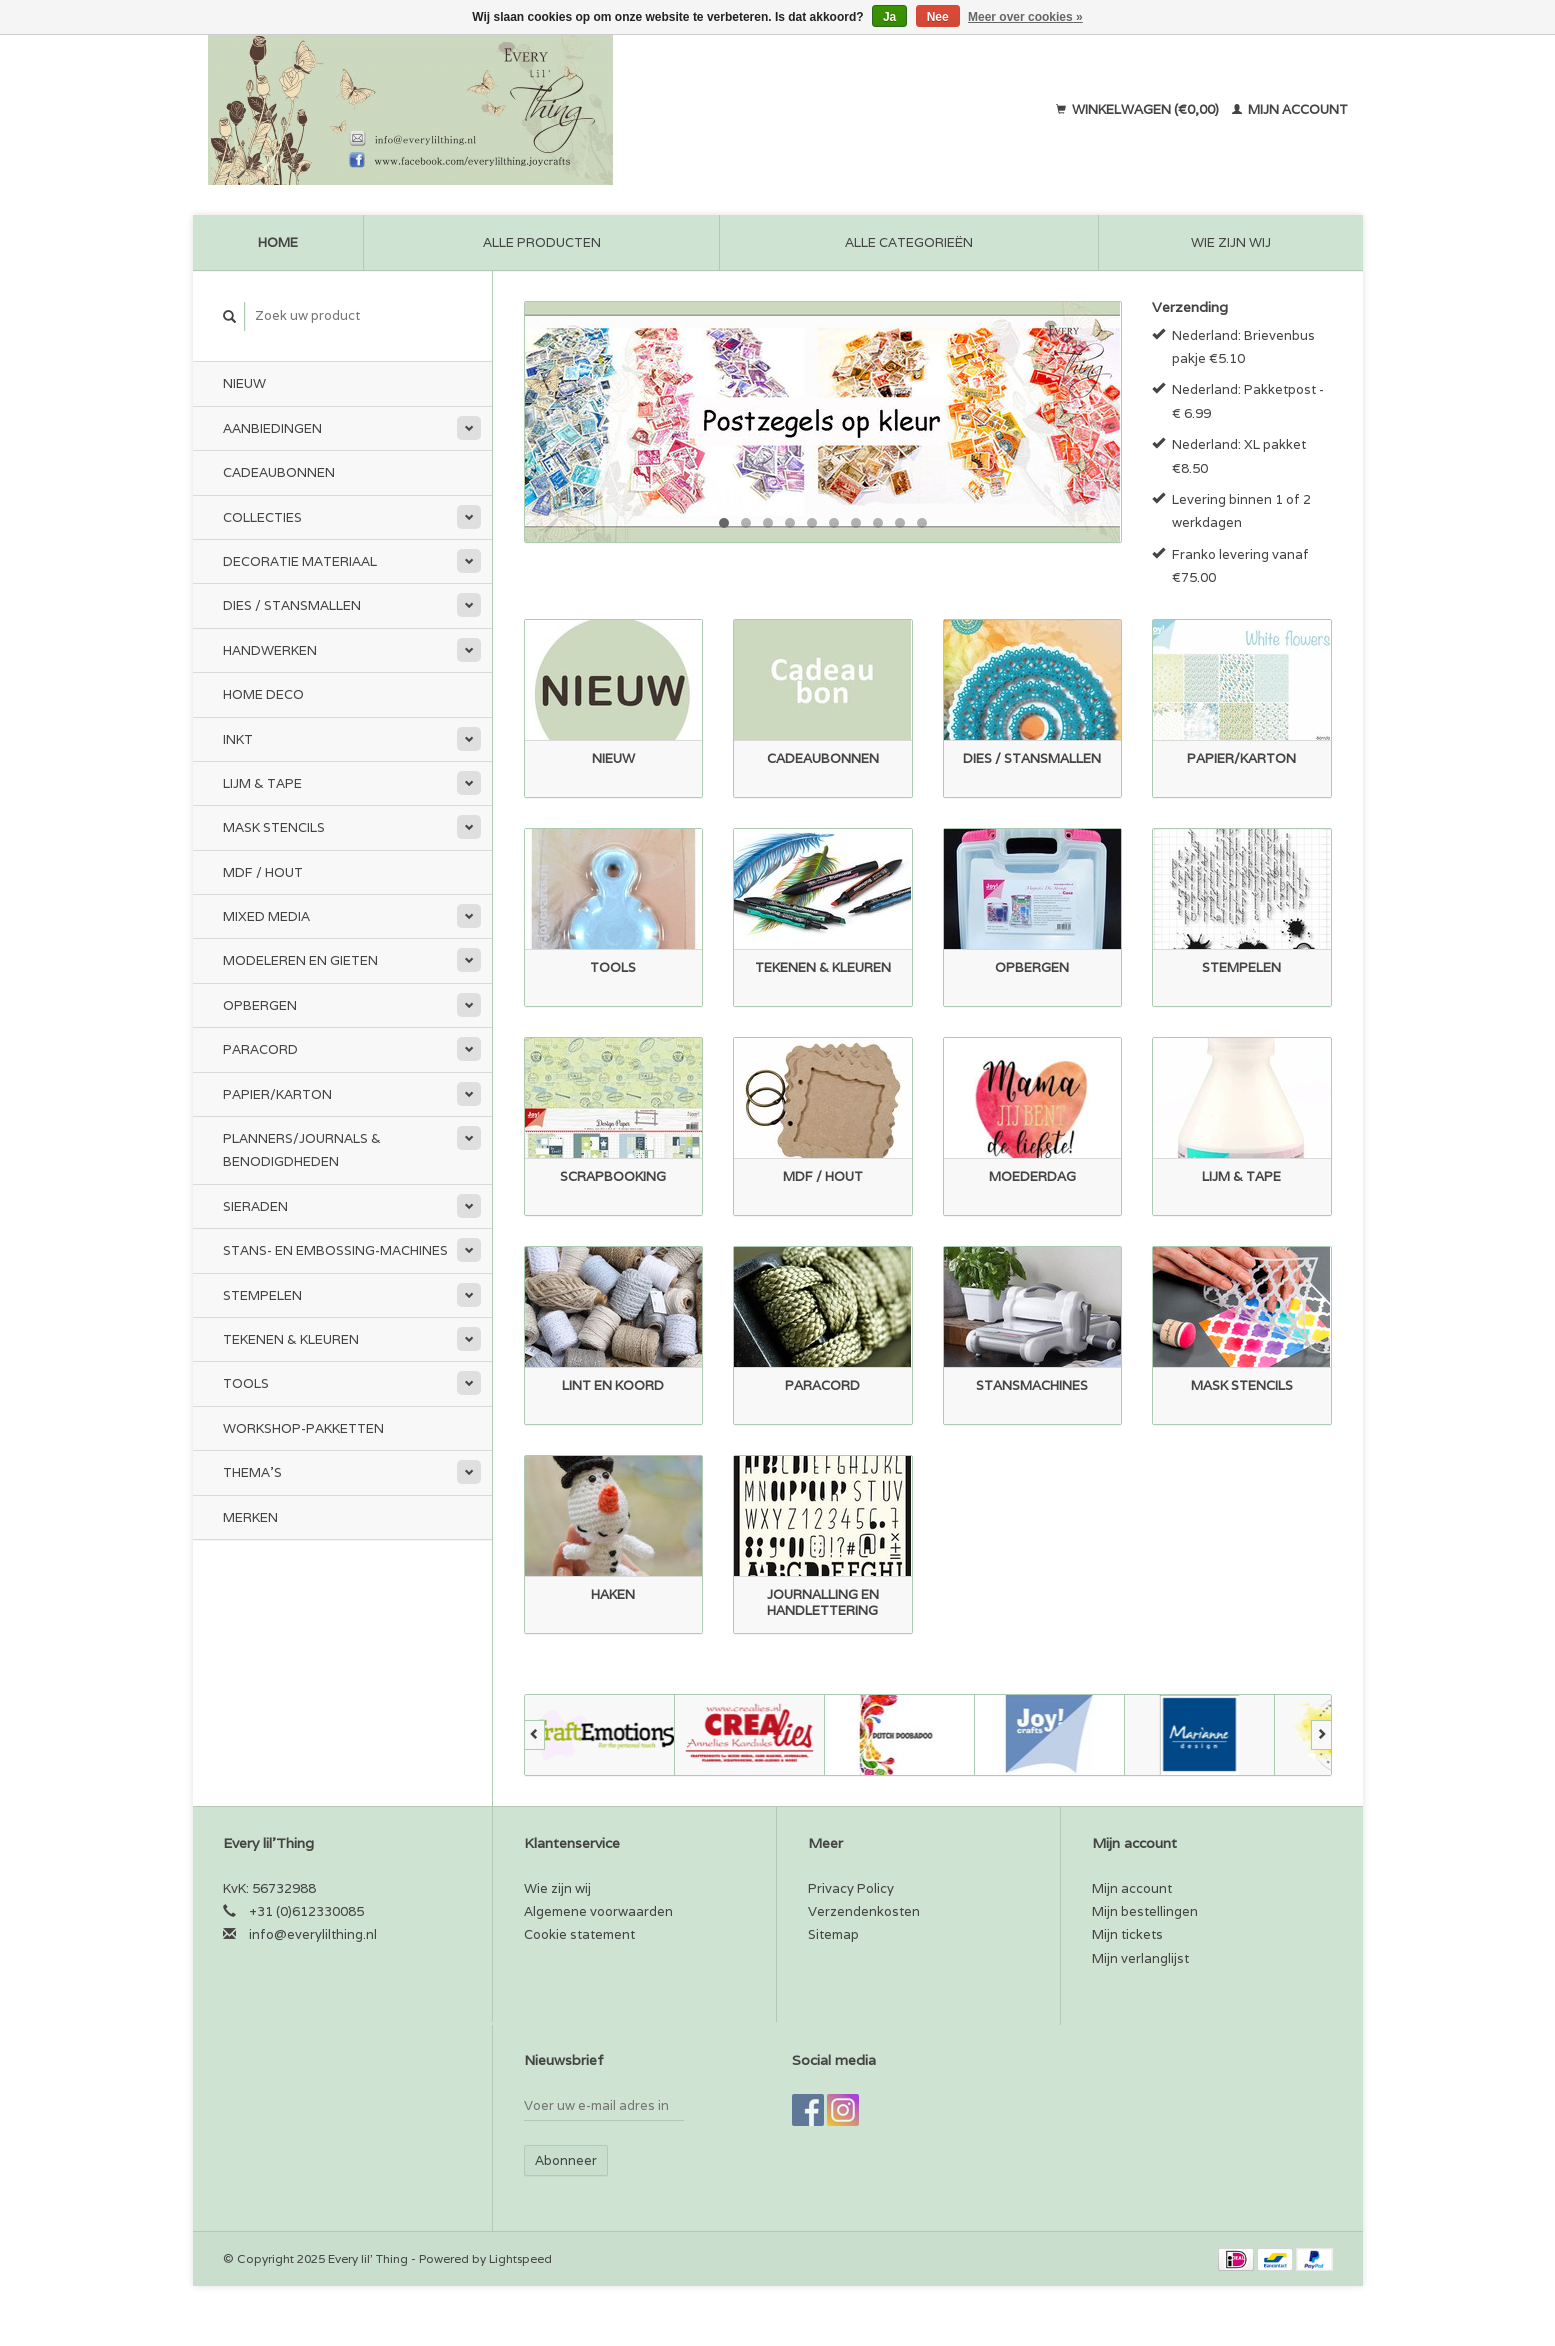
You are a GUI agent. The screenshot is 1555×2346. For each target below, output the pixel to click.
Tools (246, 1383)
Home (278, 242)
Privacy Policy (851, 1888)
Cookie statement (579, 1934)
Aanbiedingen (272, 428)
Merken (250, 1517)
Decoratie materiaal (300, 561)
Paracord (260, 1049)
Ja (889, 17)
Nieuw (244, 383)
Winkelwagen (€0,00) (1139, 109)
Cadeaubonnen (279, 472)
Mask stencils (274, 827)
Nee (938, 17)
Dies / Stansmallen (292, 605)
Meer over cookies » (1025, 17)
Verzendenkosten (864, 1911)
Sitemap (833, 1934)
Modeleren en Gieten (300, 960)
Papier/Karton (277, 1094)
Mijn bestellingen (1145, 1911)
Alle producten (542, 242)
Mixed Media (266, 916)
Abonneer (566, 2160)
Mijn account (1290, 109)
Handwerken (270, 650)
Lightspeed (520, 2258)
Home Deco (263, 694)
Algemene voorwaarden (598, 1911)
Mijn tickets (1127, 1934)
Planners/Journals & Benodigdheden (302, 1150)
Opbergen (260, 1005)
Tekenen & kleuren (291, 1339)
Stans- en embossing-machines (335, 1250)
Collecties (262, 517)
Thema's (252, 1472)
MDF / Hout (263, 872)
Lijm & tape (262, 783)
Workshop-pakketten (303, 1428)
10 (922, 523)
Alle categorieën (909, 242)
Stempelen (262, 1295)
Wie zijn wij (1231, 242)
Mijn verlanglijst (1140, 1958)
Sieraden (255, 1206)
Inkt (238, 739)
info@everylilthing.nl (313, 1934)
